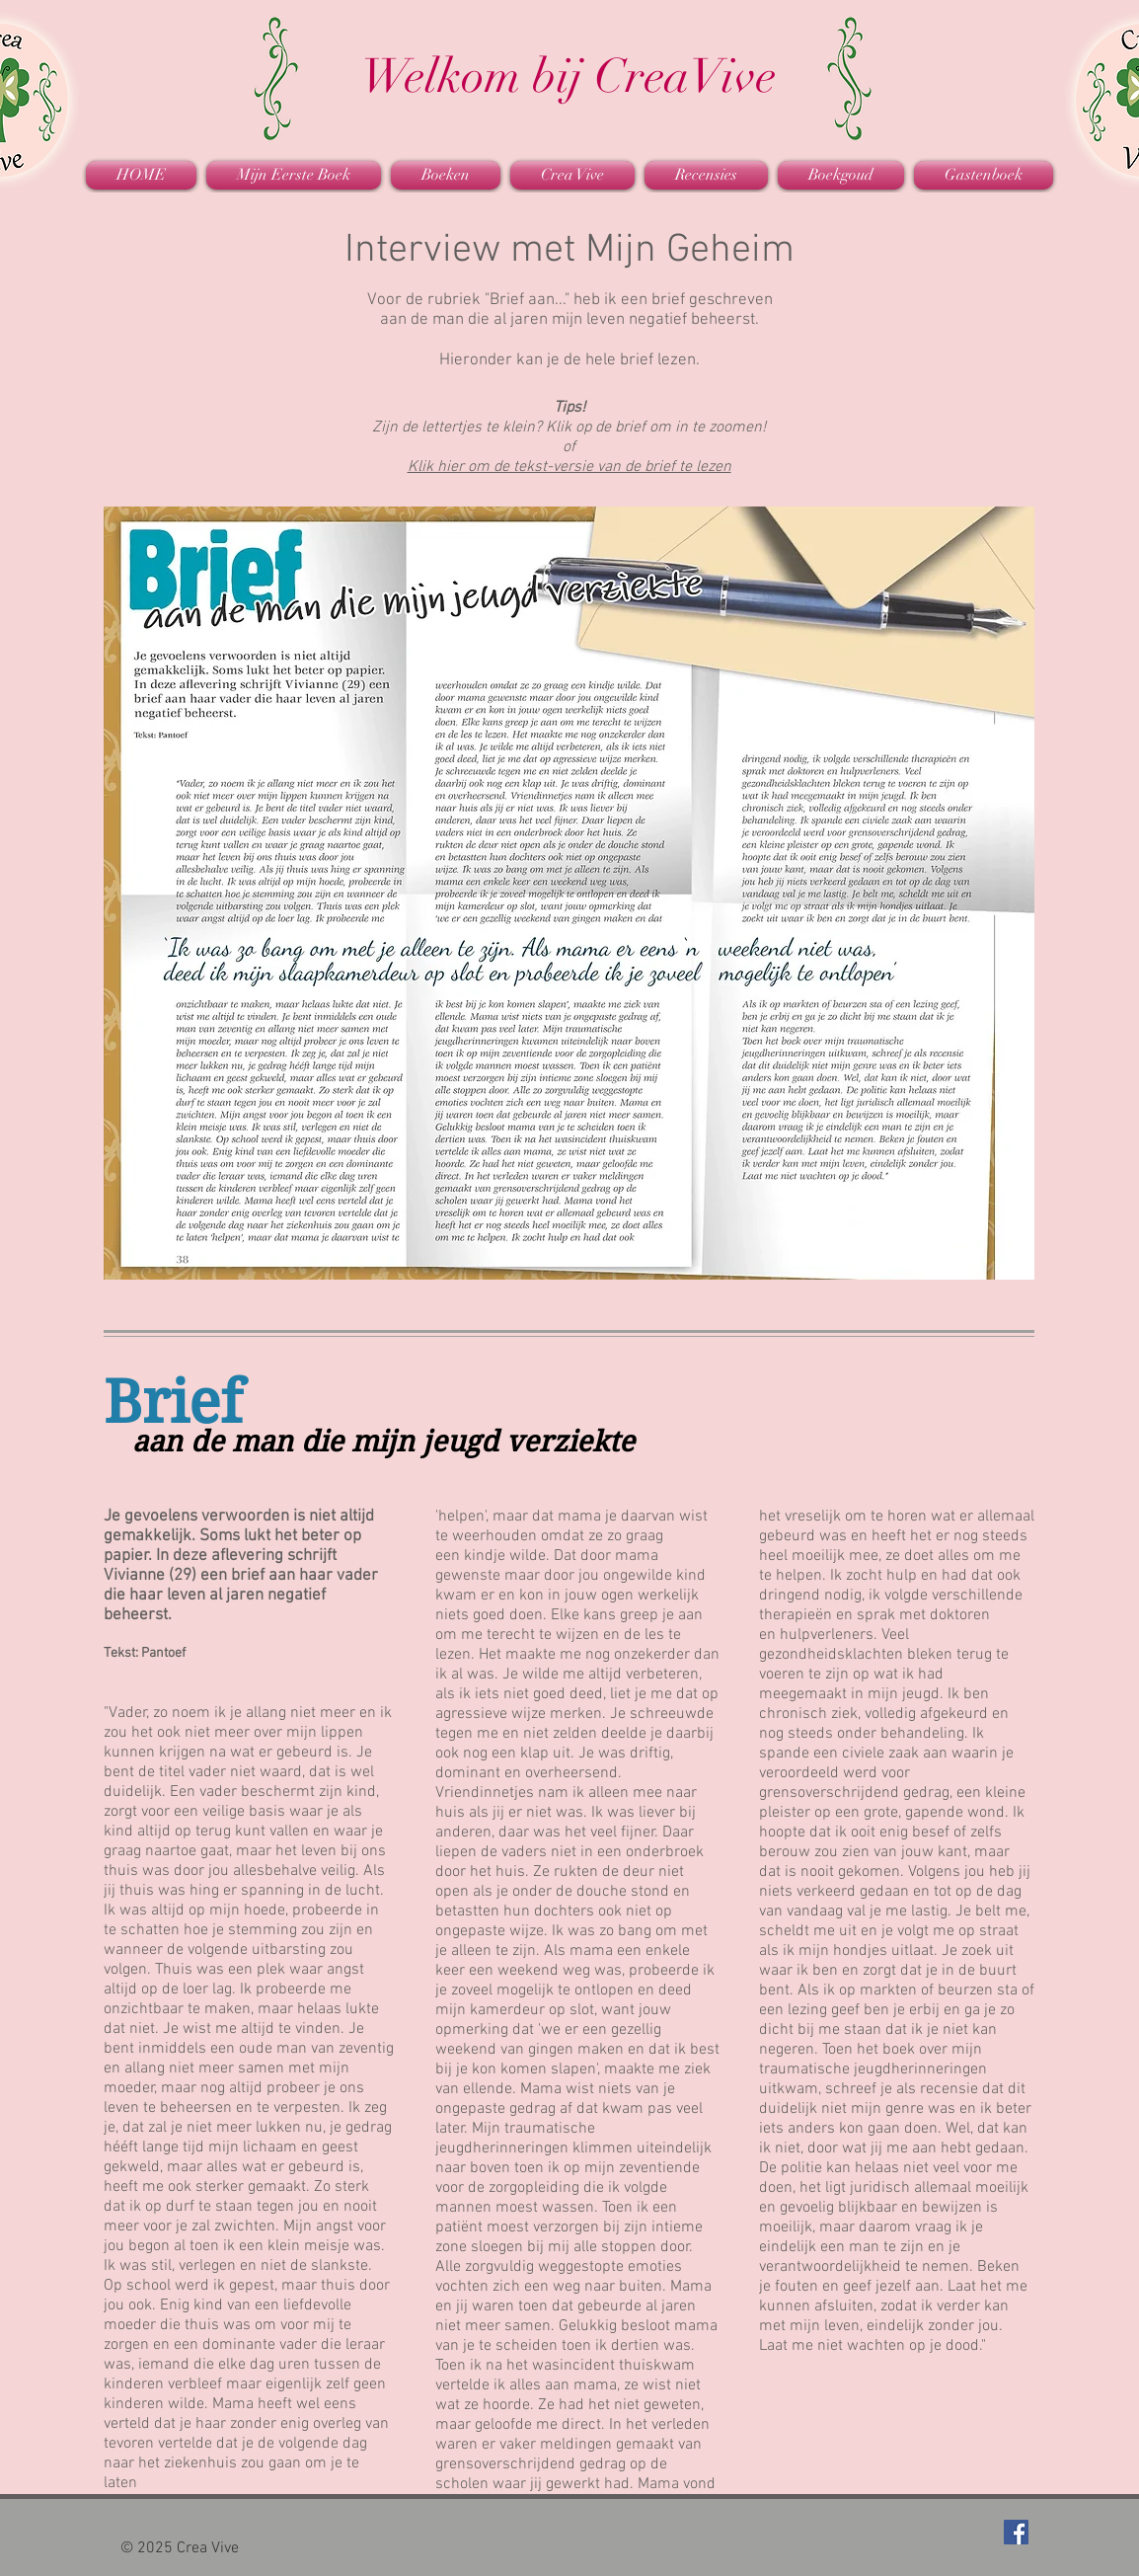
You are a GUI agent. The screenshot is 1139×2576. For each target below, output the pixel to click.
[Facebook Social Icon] (1016, 2532)
